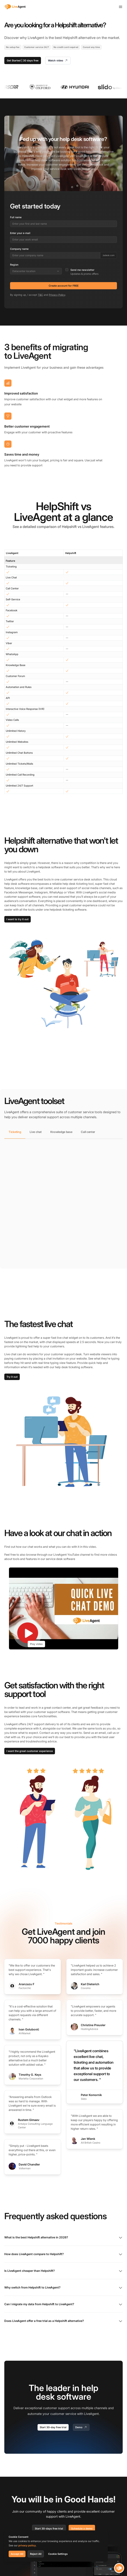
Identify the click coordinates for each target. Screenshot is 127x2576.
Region (14, 264)
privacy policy (27, 2545)
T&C (40, 294)
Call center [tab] (88, 1132)
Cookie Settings (58, 2553)
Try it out (12, 1325)
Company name (19, 248)
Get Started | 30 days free (22, 60)
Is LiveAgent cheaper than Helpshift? (63, 2219)
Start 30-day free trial (53, 2375)
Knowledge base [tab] (61, 1132)
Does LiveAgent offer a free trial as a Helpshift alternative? (63, 2269)
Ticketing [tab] (15, 1132)
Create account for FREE (63, 285)
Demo (81, 2375)
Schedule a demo (82, 2476)
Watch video (58, 60)
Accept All (17, 2553)
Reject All (35, 2553)
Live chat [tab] (35, 1132)
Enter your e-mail (20, 233)
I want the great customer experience (29, 1699)
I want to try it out (17, 919)
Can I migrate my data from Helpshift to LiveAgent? (63, 2253)
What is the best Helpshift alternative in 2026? (63, 2186)
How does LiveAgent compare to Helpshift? (63, 2203)
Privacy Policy (57, 294)
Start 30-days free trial (49, 2476)
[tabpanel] (63, 1178)
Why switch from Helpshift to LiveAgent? (63, 2236)
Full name (16, 217)
